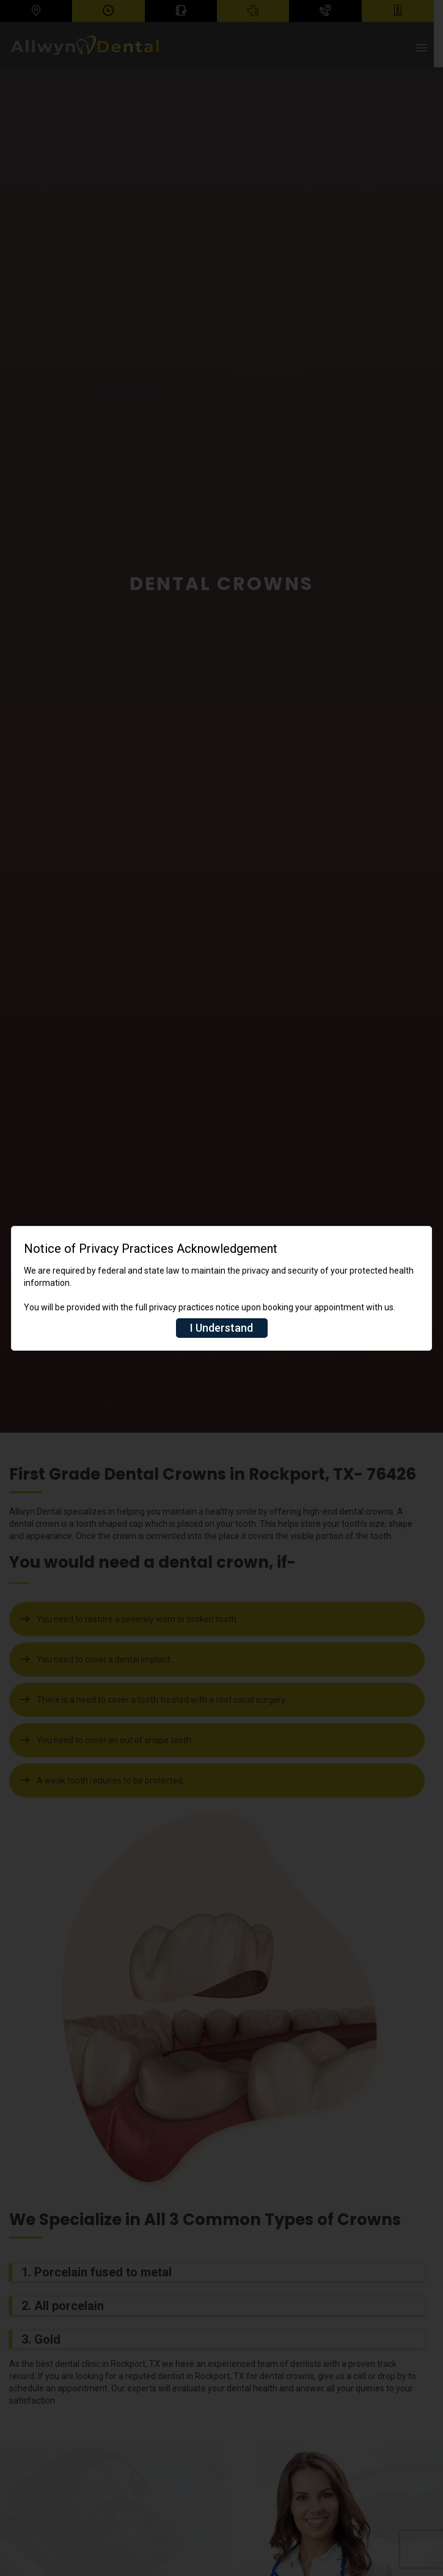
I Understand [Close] (221, 1327)
